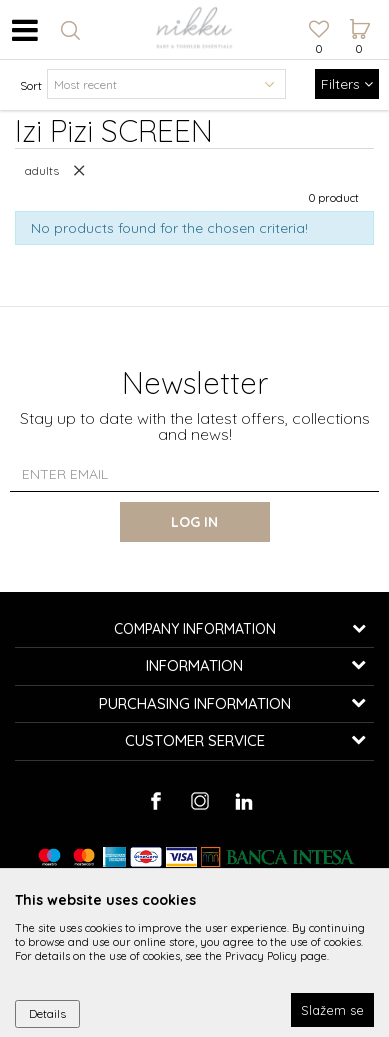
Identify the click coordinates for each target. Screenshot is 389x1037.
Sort (31, 85)
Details (47, 1013)
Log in (194, 522)
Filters (347, 84)
